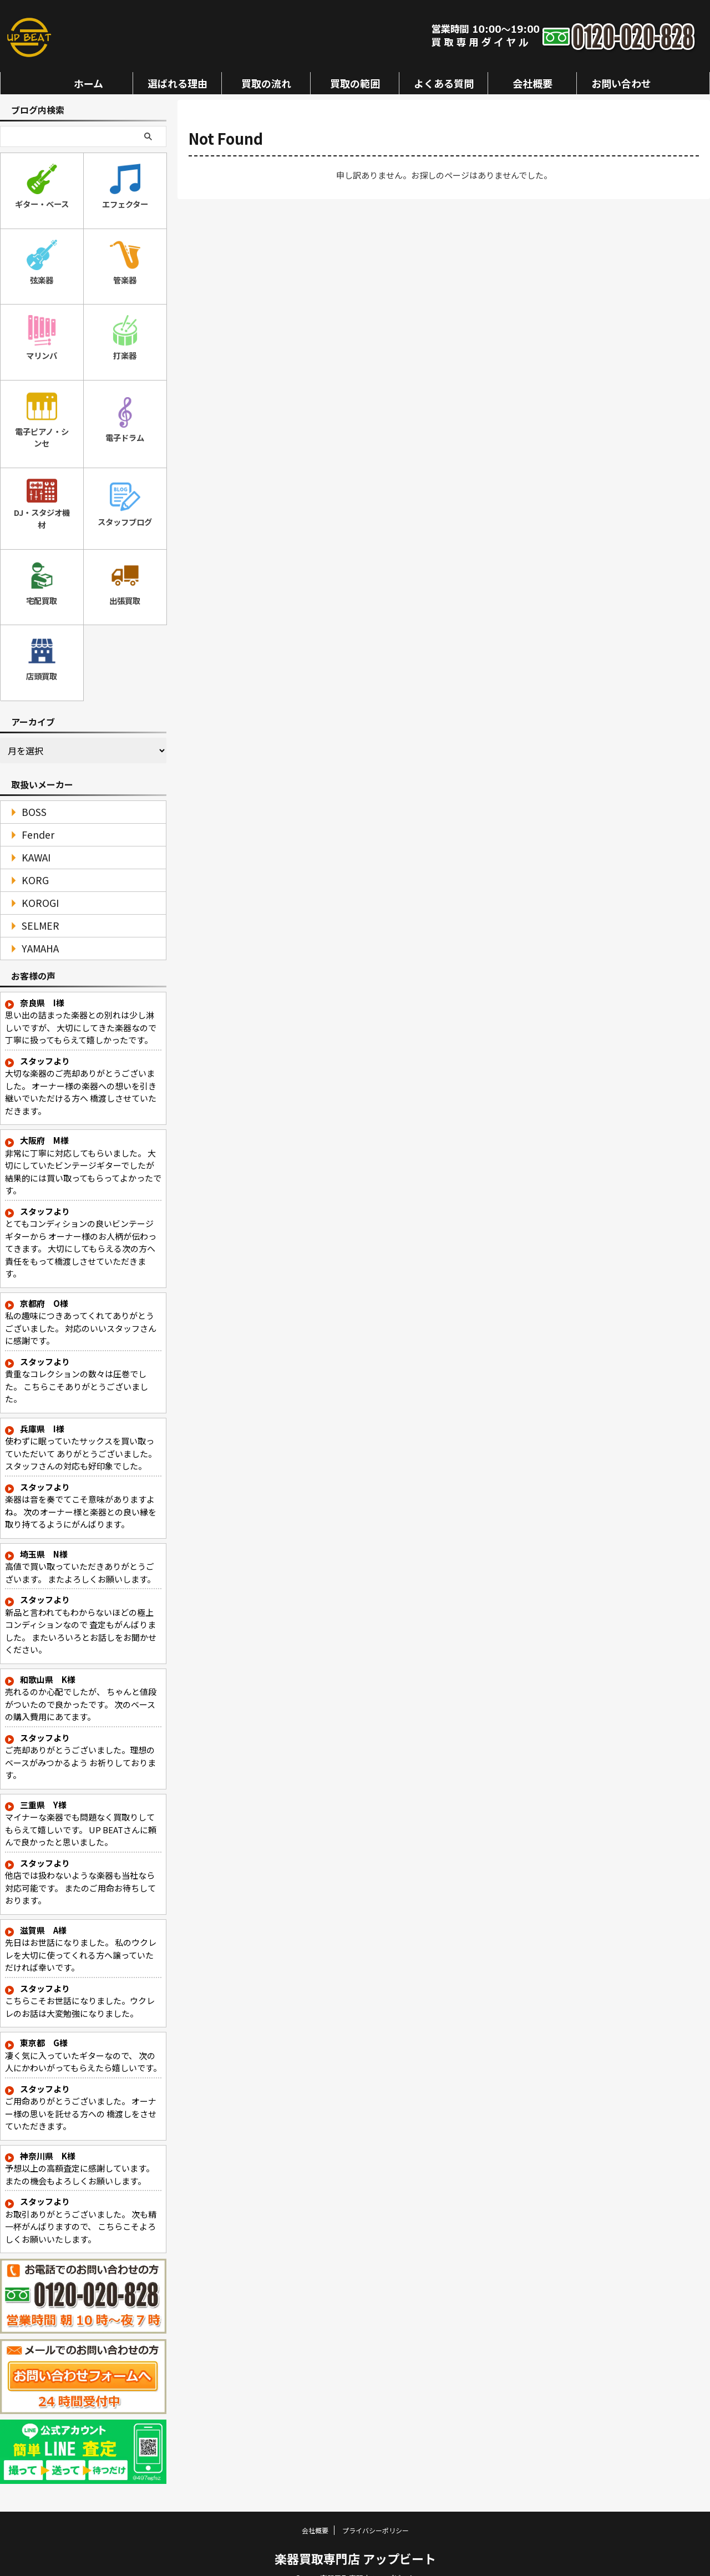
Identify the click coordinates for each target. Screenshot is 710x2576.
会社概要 (532, 83)
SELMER (34, 908)
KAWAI (32, 839)
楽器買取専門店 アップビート (355, 2540)
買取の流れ (266, 83)
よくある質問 (444, 83)
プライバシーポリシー (375, 2512)
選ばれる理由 (177, 83)
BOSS (29, 794)
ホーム (88, 83)
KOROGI (35, 885)
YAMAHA (34, 930)
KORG (30, 862)
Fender (32, 817)
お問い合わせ (621, 83)
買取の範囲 (355, 83)
